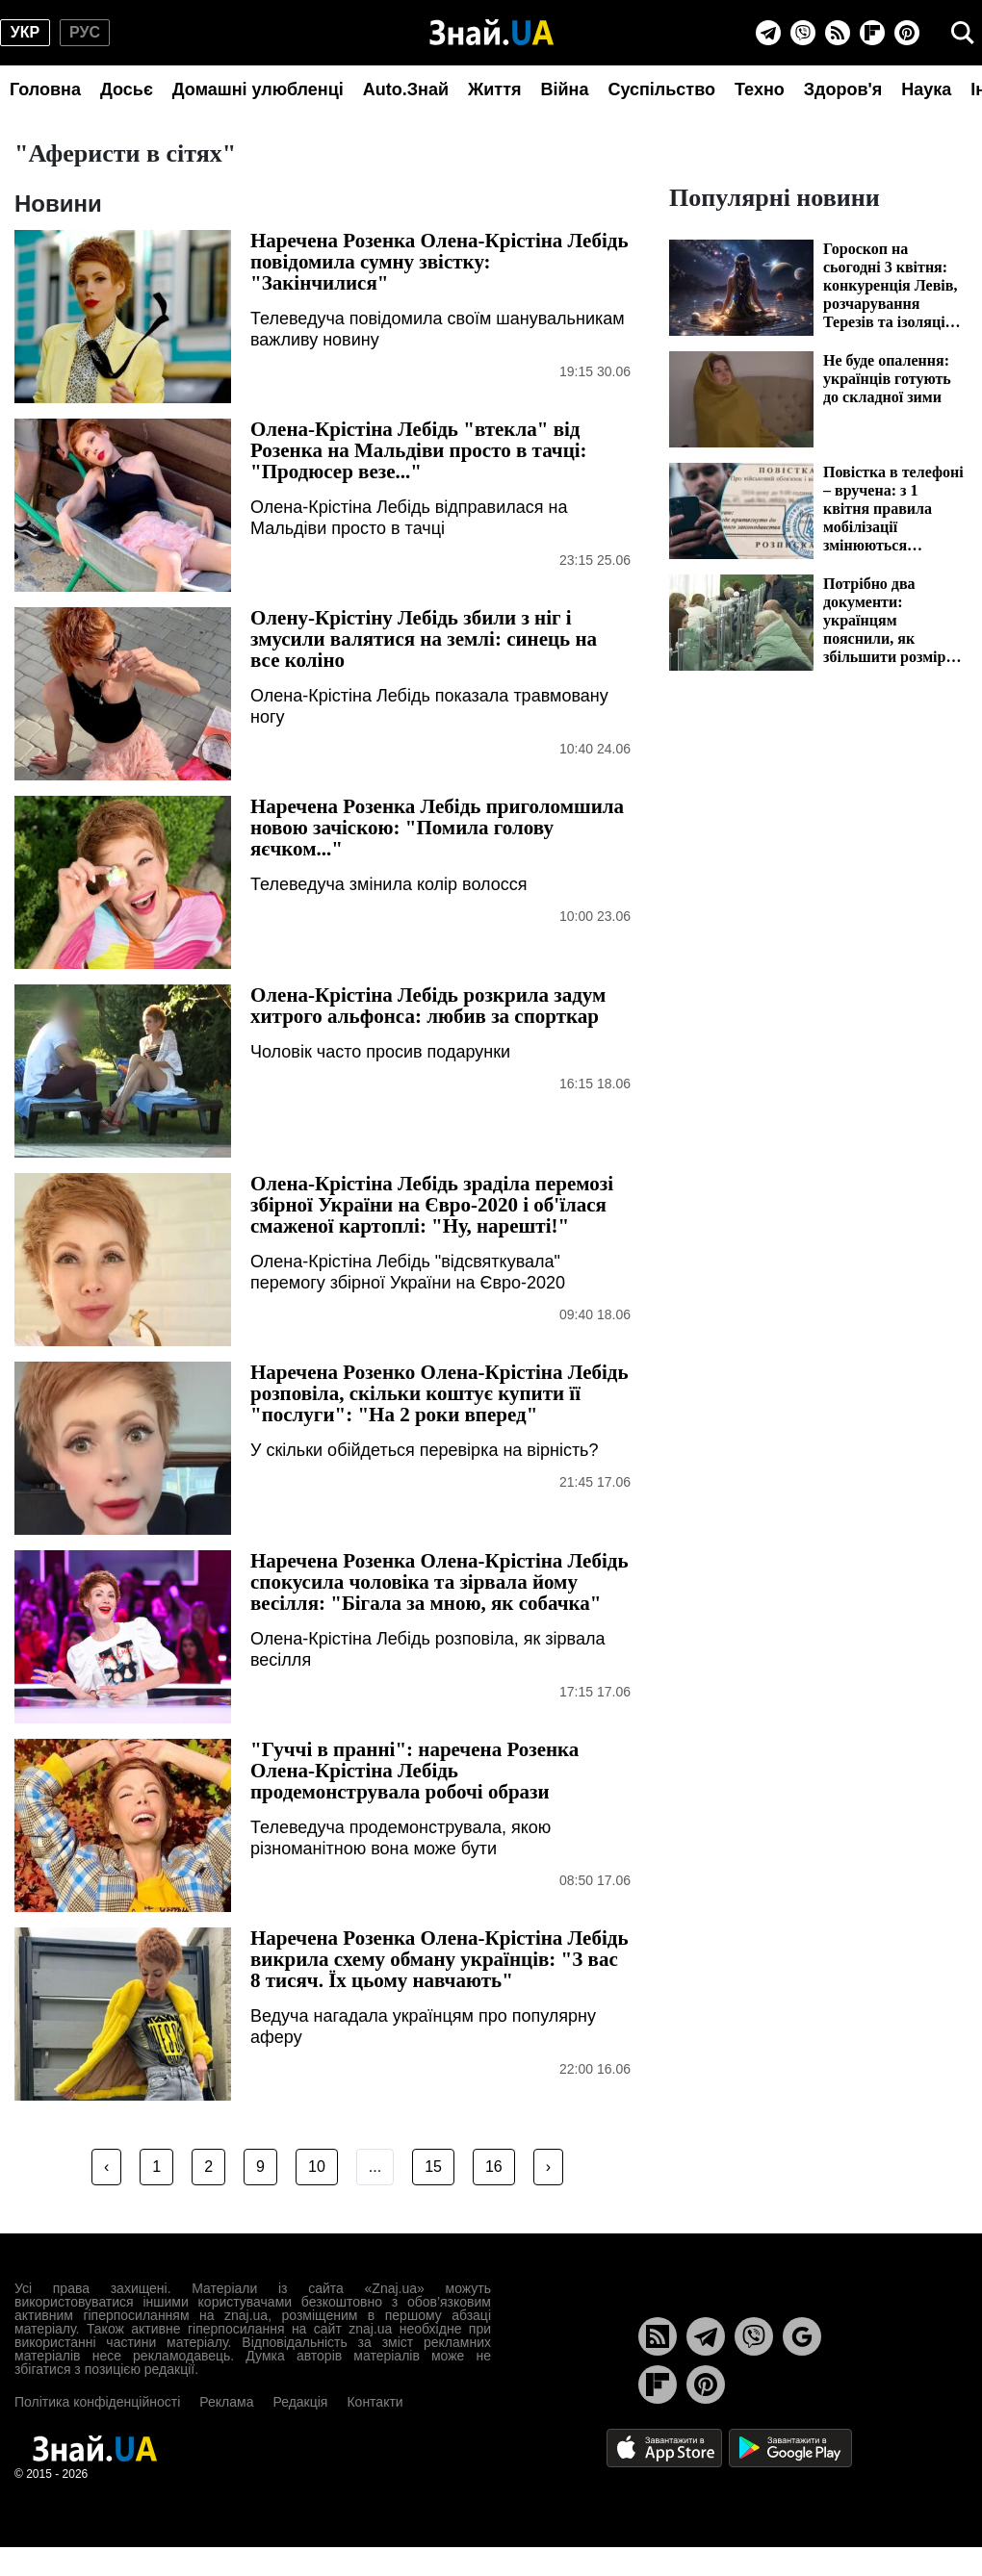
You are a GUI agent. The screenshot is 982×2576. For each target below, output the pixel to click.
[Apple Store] (666, 2446)
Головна (45, 89)
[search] (962, 32)
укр (25, 32)
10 (316, 2166)
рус (84, 32)
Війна (564, 89)
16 (494, 2166)
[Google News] (802, 2336)
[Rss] (837, 32)
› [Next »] (548, 2166)
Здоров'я (843, 89)
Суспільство (661, 89)
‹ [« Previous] (106, 2166)
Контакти (374, 2402)
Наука (926, 89)
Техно (760, 89)
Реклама (226, 2402)
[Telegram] (768, 32)
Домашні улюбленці (258, 89)
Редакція (299, 2402)
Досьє (126, 89)
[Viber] (802, 32)
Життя (494, 89)
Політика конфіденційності (97, 2402)
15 (433, 2166)
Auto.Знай (406, 89)
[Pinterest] (906, 32)
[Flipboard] (872, 32)
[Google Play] (790, 2446)
